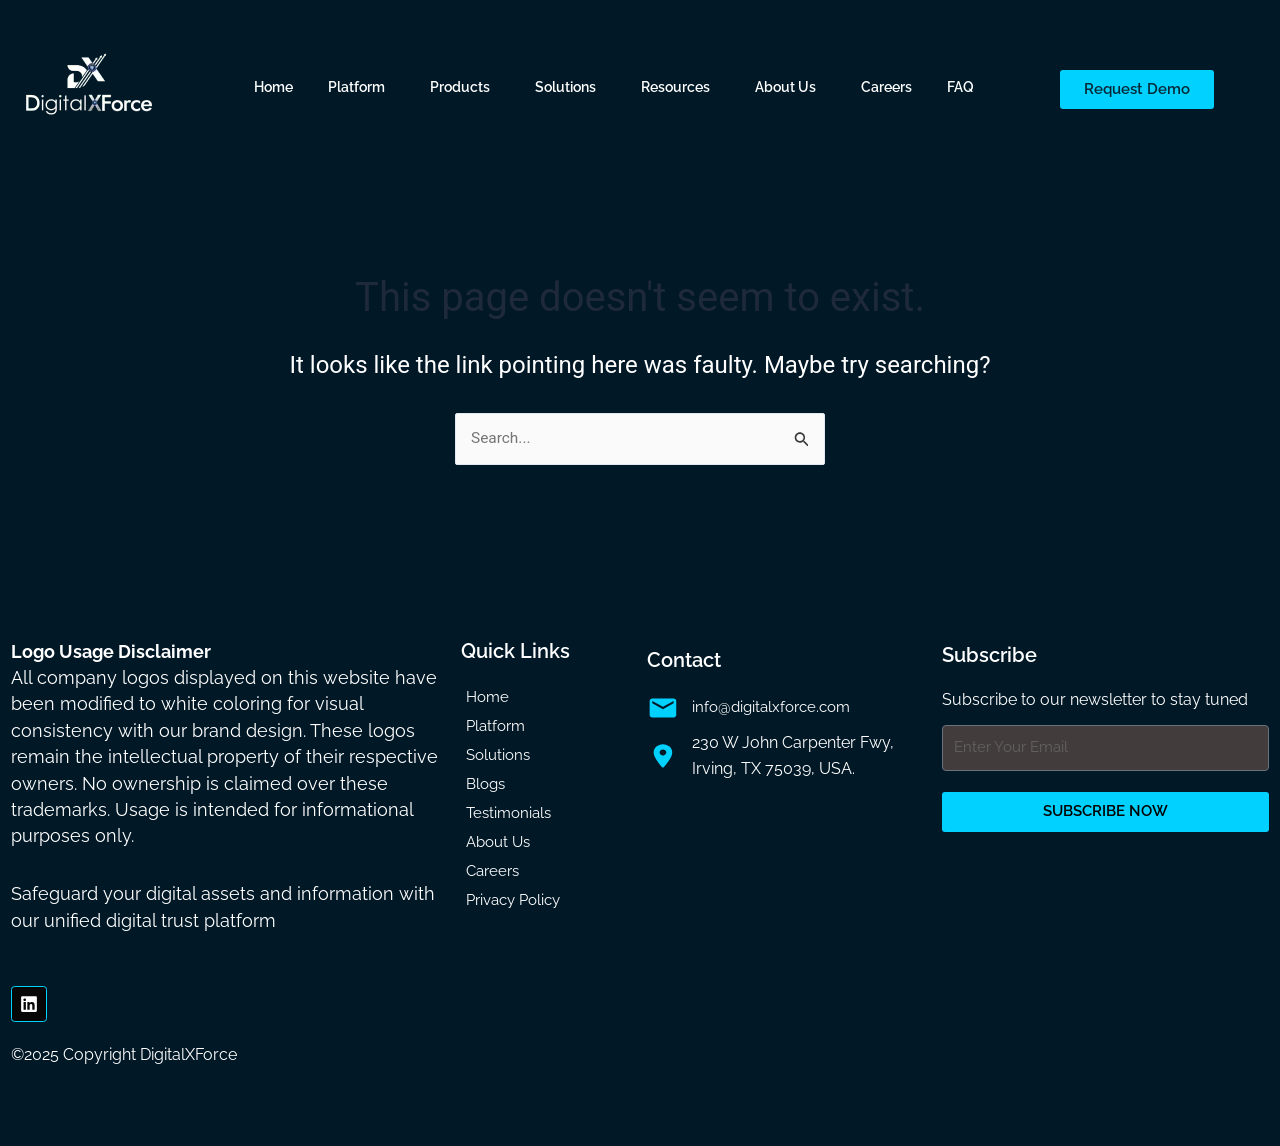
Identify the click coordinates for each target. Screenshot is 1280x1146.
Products (460, 87)
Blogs (485, 784)
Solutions (565, 87)
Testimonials (508, 813)
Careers (886, 87)
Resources (675, 87)
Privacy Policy (513, 900)
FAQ (960, 87)
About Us (785, 87)
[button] (361, 87)
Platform (356, 87)
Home (273, 87)
